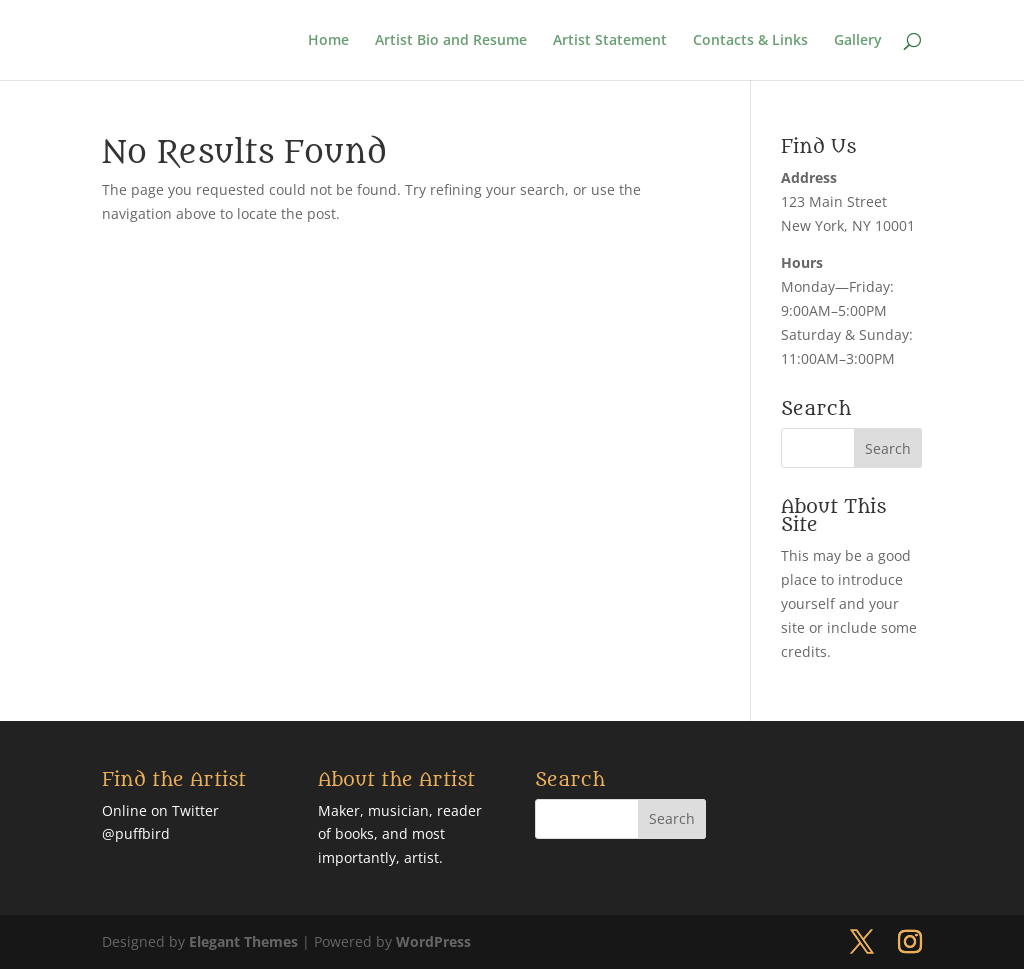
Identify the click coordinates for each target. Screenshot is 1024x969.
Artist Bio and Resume (451, 41)
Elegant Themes (243, 941)
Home (328, 41)
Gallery (858, 41)
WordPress (433, 941)
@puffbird (136, 833)
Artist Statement (610, 41)
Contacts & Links (750, 41)
